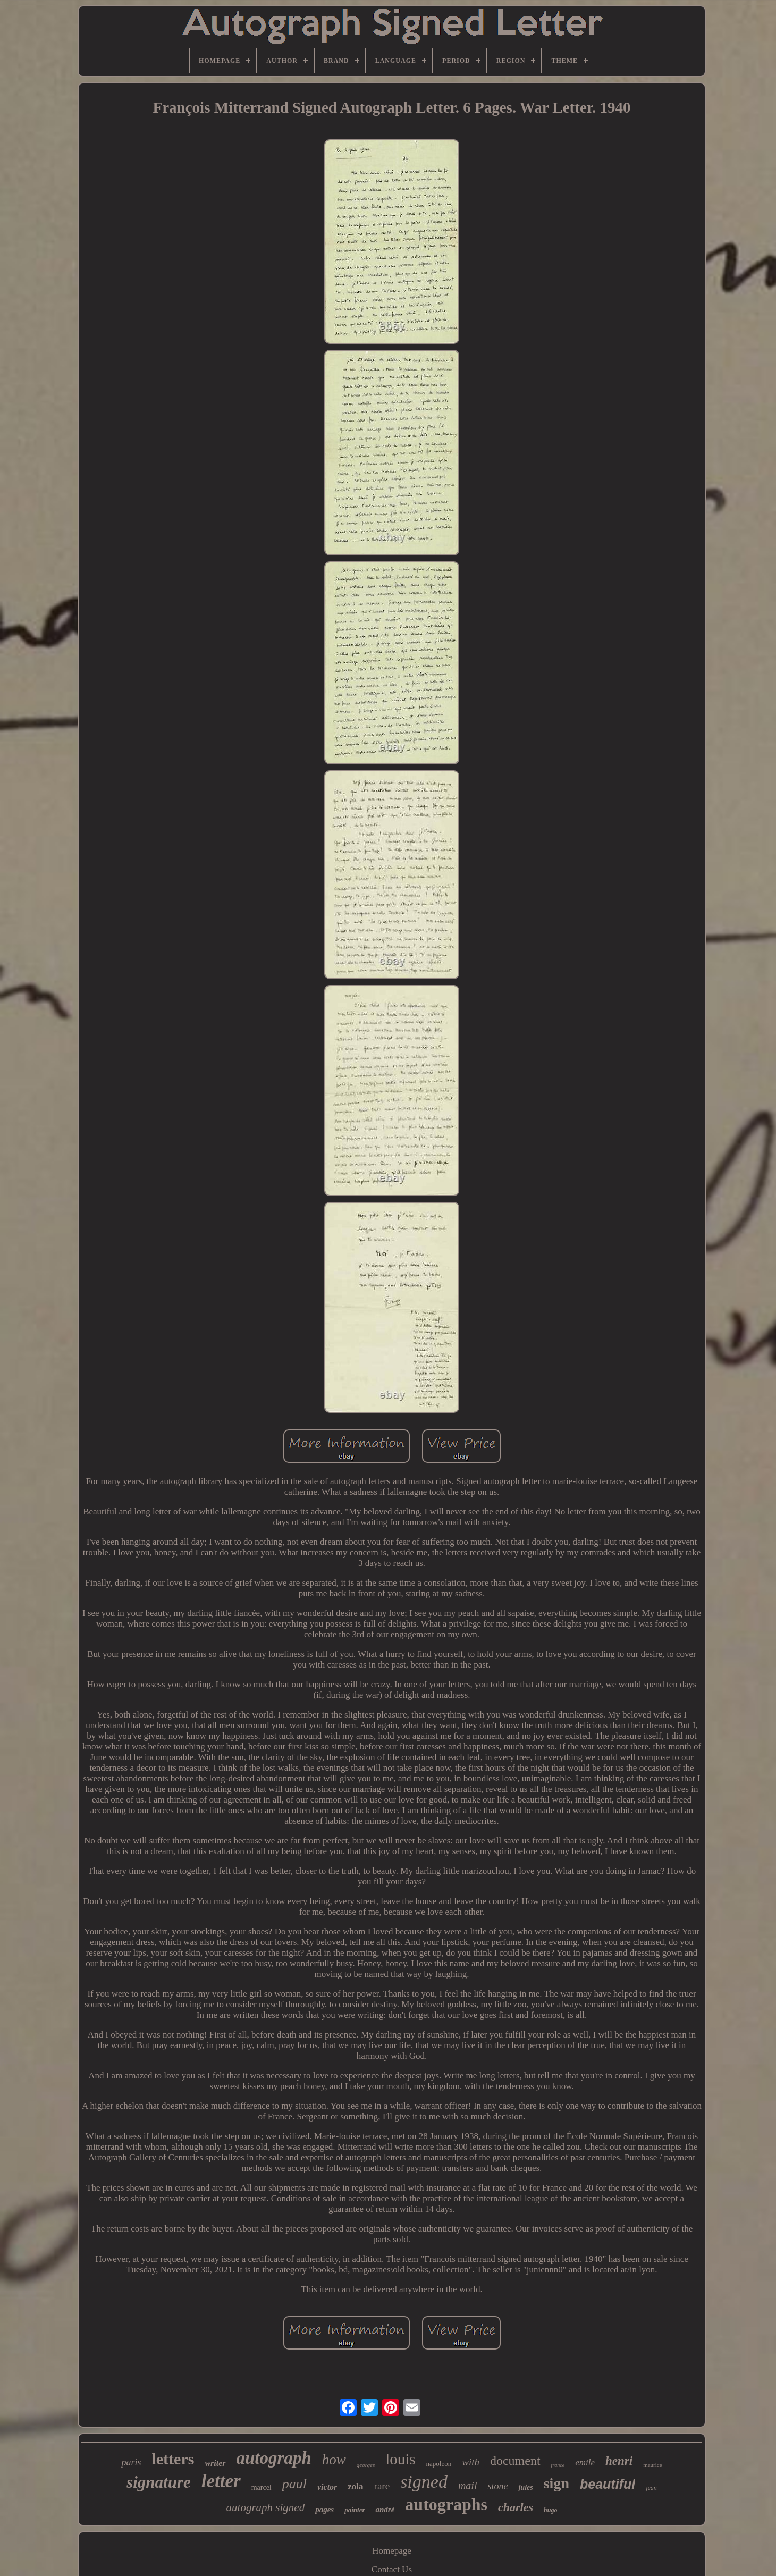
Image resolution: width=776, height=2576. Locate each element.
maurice (652, 2465)
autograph (274, 2458)
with (470, 2462)
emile (585, 2462)
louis (400, 2459)
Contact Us (392, 2569)
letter (221, 2481)
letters (172, 2459)
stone (497, 2486)
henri (618, 2461)
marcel (261, 2487)
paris (131, 2462)
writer (215, 2463)
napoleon (439, 2464)
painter (354, 2510)
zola (355, 2486)
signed (424, 2481)
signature (158, 2482)
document (515, 2461)
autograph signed (265, 2507)
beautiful (607, 2484)
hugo (550, 2510)
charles (515, 2507)
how (334, 2460)
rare (382, 2485)
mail (467, 2485)
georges (366, 2465)
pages (324, 2509)
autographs (446, 2504)
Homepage (391, 2551)
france (558, 2465)
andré (384, 2509)
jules (525, 2487)
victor (327, 2486)
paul (294, 2483)
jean (651, 2487)
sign (556, 2483)
